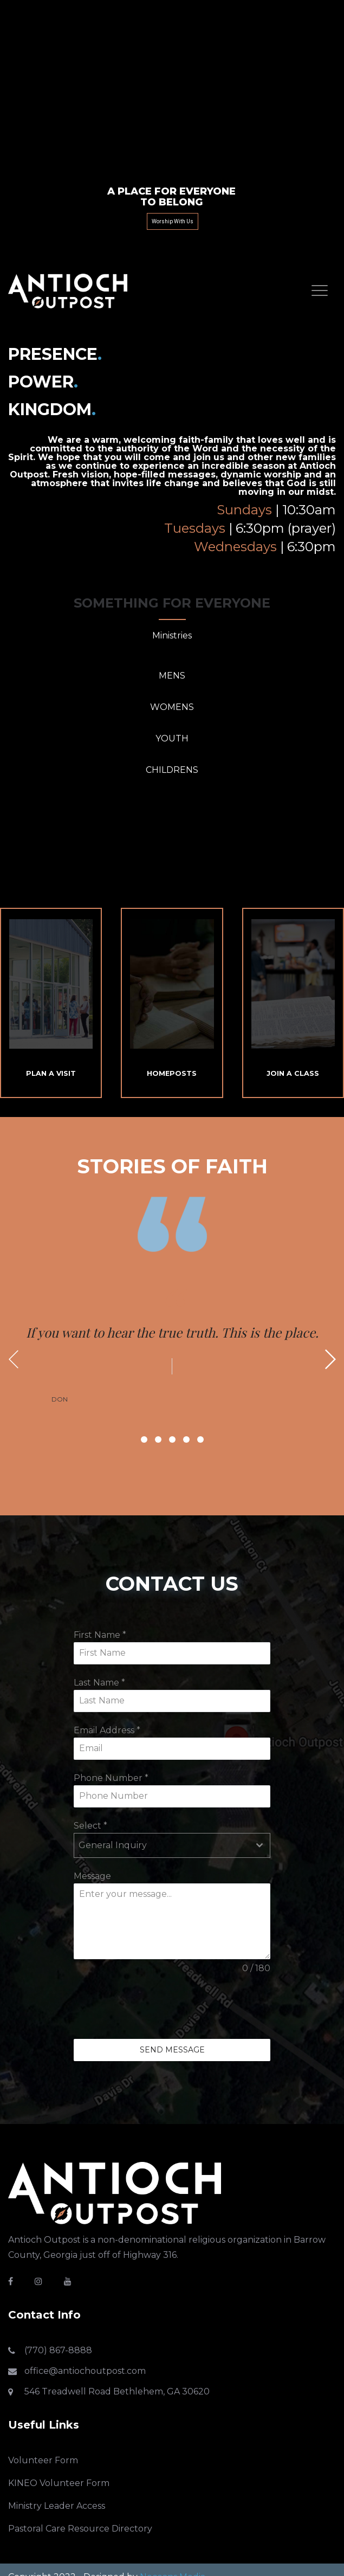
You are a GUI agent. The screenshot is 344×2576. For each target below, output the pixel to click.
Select (90, 1825)
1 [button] (144, 1439)
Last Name (99, 1682)
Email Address (107, 1730)
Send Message (172, 2050)
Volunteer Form (43, 2460)
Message (92, 1876)
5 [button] (200, 1439)
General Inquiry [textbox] (113, 1845)
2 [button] (158, 1439)
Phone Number (111, 1778)
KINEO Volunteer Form (58, 2483)
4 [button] (186, 1439)
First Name (100, 1635)
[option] (172, 1346)
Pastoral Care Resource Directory (80, 2528)
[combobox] (172, 1845)
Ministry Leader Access (56, 2506)
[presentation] (156, 2007)
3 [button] (172, 1439)
